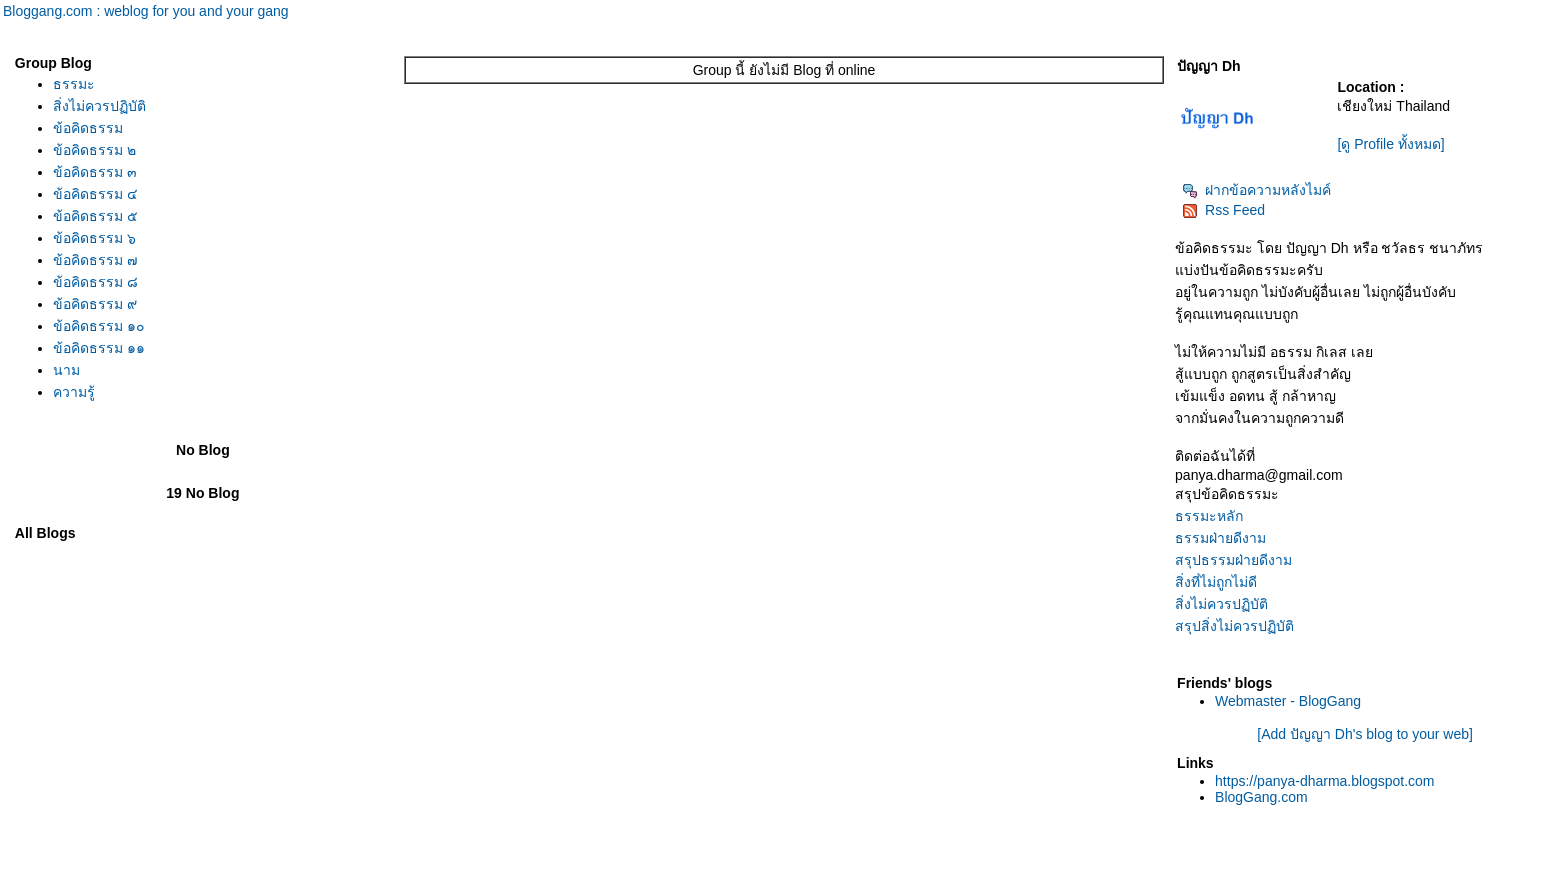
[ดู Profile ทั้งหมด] (1390, 144)
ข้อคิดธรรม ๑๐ (99, 326)
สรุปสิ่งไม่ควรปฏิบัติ (1234, 626)
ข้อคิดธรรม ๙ (95, 304)
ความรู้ (74, 392)
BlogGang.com (1261, 797)
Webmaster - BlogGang (1288, 701)
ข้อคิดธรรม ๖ (94, 238)
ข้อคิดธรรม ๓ (95, 172)
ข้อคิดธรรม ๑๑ (99, 348)
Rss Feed (1223, 210)
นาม (66, 370)
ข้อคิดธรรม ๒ (94, 150)
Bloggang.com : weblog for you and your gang (146, 11)
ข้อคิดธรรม (88, 128)
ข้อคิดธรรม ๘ (95, 282)
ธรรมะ (74, 84)
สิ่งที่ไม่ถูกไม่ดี (1216, 582)
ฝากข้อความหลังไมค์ (1256, 190)
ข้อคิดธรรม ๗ (95, 260)
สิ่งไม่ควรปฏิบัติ (99, 106)
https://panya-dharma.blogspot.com (1324, 781)
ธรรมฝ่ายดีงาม (1220, 538)
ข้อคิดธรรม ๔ (95, 194)
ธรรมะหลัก (1209, 516)
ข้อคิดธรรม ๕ (95, 216)
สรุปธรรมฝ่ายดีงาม (1233, 560)
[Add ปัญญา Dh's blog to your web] (1365, 734)
